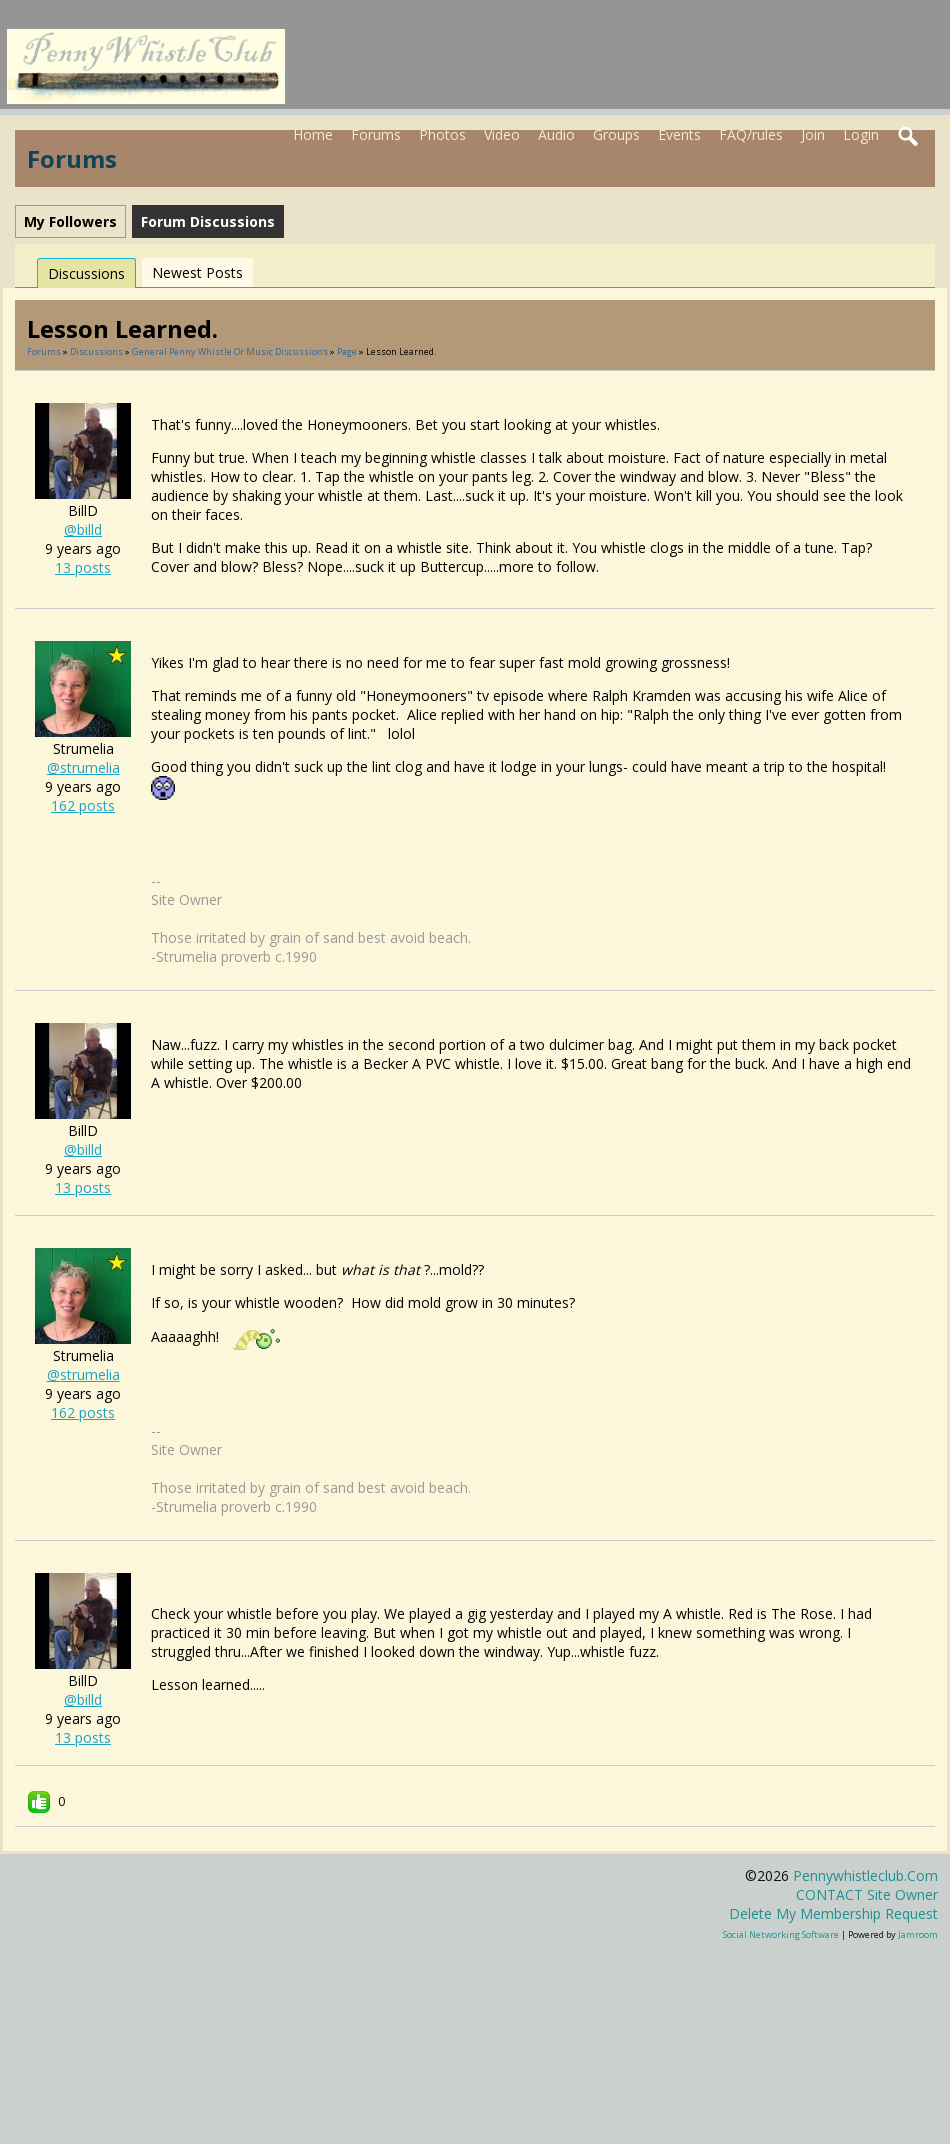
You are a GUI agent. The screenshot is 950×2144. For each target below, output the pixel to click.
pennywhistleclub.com (865, 1875)
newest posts (197, 272)
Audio (556, 134)
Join (813, 134)
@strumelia (83, 767)
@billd (83, 529)
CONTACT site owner (867, 1894)
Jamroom (918, 1934)
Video (502, 134)
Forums (376, 134)
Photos (442, 134)
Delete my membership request (833, 1913)
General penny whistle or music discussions (230, 351)
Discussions (86, 273)
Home (313, 134)
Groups (616, 134)
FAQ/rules (751, 134)
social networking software (781, 1934)
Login (861, 134)
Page (348, 351)
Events (679, 134)
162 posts (83, 805)
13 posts (83, 567)
